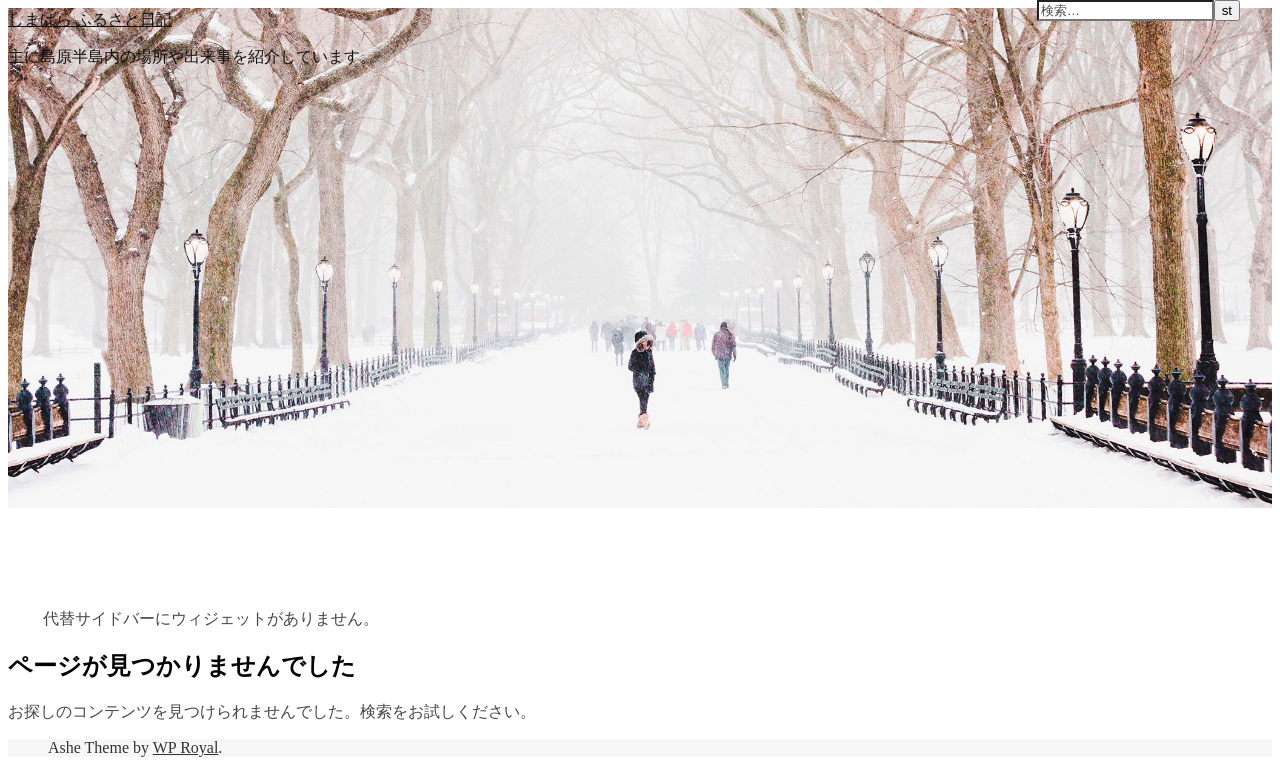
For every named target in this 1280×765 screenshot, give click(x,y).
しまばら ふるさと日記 (90, 19)
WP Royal (186, 747)
